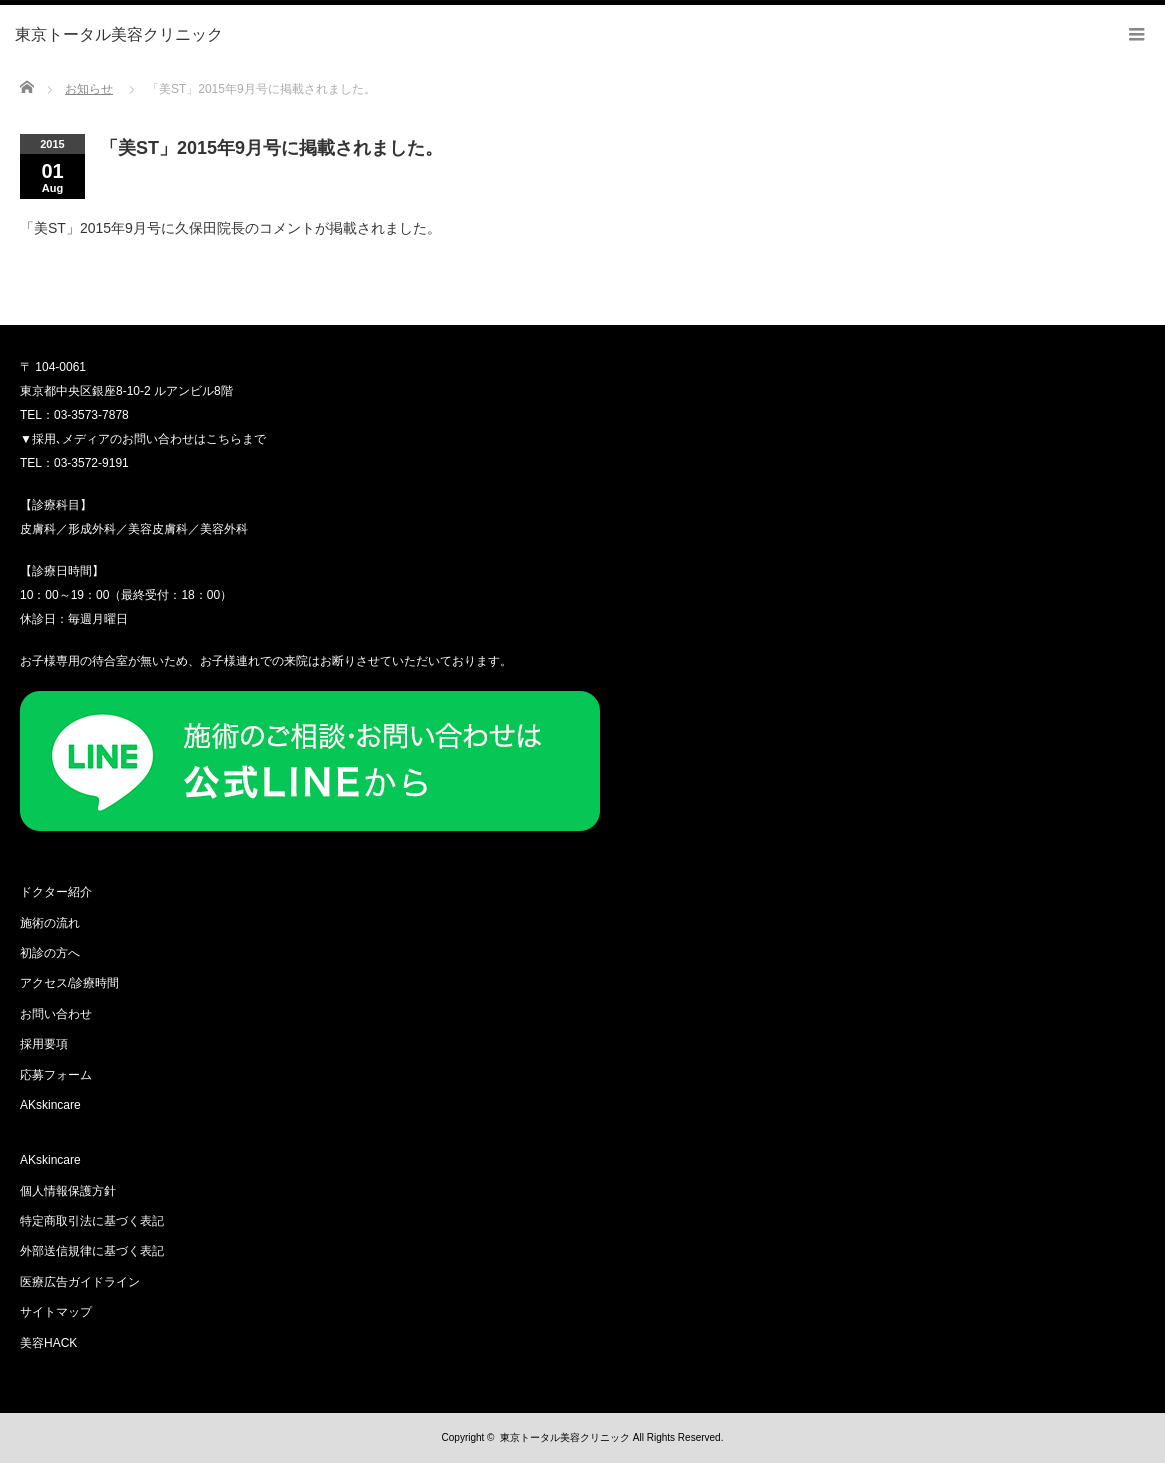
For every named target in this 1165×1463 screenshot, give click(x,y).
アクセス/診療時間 (69, 983)
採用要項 (44, 1044)
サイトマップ (56, 1312)
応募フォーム (56, 1075)
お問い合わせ (56, 1014)
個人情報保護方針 (68, 1191)
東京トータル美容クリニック (565, 1437)
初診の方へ (50, 953)
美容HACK (48, 1343)
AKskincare (50, 1105)
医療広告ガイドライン (80, 1282)
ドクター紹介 (56, 892)
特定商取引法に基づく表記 (92, 1221)
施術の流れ (50, 923)
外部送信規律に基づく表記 (92, 1251)
